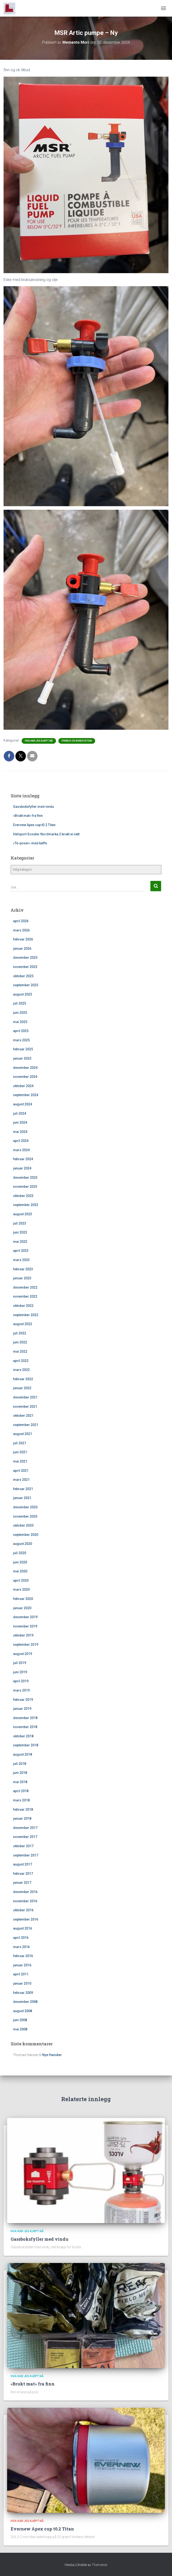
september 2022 (25, 1315)
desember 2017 (25, 1828)
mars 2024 (21, 1150)
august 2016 (22, 1928)
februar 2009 (23, 1993)
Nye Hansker (52, 2055)
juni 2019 (20, 1672)
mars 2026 (21, 930)
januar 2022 (22, 1388)
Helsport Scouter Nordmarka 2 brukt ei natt (46, 834)
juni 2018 (20, 1773)
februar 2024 (23, 1159)
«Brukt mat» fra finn (28, 816)
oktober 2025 (23, 976)
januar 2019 (22, 1709)
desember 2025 (25, 957)
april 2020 (20, 1580)
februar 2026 (23, 939)
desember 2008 (25, 2002)
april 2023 (20, 1251)
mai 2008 (20, 2029)
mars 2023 (21, 1260)
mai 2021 (20, 1461)
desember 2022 (25, 1287)
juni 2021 (20, 1452)
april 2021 (20, 1471)
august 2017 (22, 1864)
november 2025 (25, 967)
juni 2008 (20, 2020)
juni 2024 (20, 1122)
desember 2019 (25, 1617)
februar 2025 (23, 1049)
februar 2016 (23, 1956)
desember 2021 (25, 1397)
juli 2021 (19, 1443)
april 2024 (20, 1141)
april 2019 (20, 1681)
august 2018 (22, 1754)
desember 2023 (25, 1177)
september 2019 (25, 1644)
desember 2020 (25, 1507)
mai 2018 (20, 1782)
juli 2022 (19, 1333)
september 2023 (25, 1205)
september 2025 (25, 985)
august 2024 (22, 1104)
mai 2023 (20, 1242)
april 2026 (20, 921)
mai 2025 (20, 1022)
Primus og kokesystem (77, 740)
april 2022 (20, 1361)
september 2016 (25, 1919)
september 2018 (25, 1745)
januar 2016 (22, 1965)
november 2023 (25, 1186)
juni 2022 (20, 1342)
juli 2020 (19, 1553)
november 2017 (25, 1837)
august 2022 (22, 1324)
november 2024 (25, 1077)
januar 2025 (22, 1058)
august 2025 (22, 994)
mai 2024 (20, 1132)
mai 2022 (20, 1351)
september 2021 (25, 1425)
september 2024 (25, 1095)
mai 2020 (20, 1571)
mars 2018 (21, 1800)
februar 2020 (23, 1599)
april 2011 (20, 1974)
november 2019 (25, 1626)
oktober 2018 (23, 1736)
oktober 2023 (23, 1196)
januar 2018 (22, 1818)
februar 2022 (23, 1379)
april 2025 (20, 1031)
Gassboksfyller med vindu (33, 807)
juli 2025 (19, 1003)
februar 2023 (23, 1269)
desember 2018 (25, 1718)
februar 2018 (23, 1809)
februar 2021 (23, 1489)
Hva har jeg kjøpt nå (39, 740)
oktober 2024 (23, 1086)
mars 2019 (21, 1690)
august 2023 (22, 1214)
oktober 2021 (23, 1415)
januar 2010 (22, 1983)
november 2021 (25, 1406)
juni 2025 (20, 1013)
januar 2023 (22, 1278)
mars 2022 (21, 1370)
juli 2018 (19, 1764)
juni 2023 (20, 1232)
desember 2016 (25, 1892)
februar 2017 (23, 1873)
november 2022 (25, 1296)
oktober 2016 (23, 1910)
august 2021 (22, 1434)
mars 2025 (21, 1040)
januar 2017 (22, 1882)
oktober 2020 (23, 1525)
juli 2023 (19, 1223)
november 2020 (25, 1516)
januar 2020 (22, 1608)
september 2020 (25, 1535)
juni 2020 (20, 1562)
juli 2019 (19, 1663)
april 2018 (20, 1791)
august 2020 (22, 1544)
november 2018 (25, 1727)
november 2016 (25, 1901)
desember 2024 (25, 1068)
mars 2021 (21, 1480)
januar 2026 (22, 948)
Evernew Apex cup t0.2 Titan (34, 825)
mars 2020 (21, 1589)
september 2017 (25, 1855)
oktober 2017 (23, 1846)
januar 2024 (22, 1168)
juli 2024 (19, 1113)
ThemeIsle (99, 2565)
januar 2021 (22, 1498)
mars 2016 (21, 1947)
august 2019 (22, 1654)
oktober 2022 (23, 1306)
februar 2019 (23, 1700)
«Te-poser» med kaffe (30, 843)
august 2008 (22, 2011)
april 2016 (20, 1938)
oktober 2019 (23, 1635)
